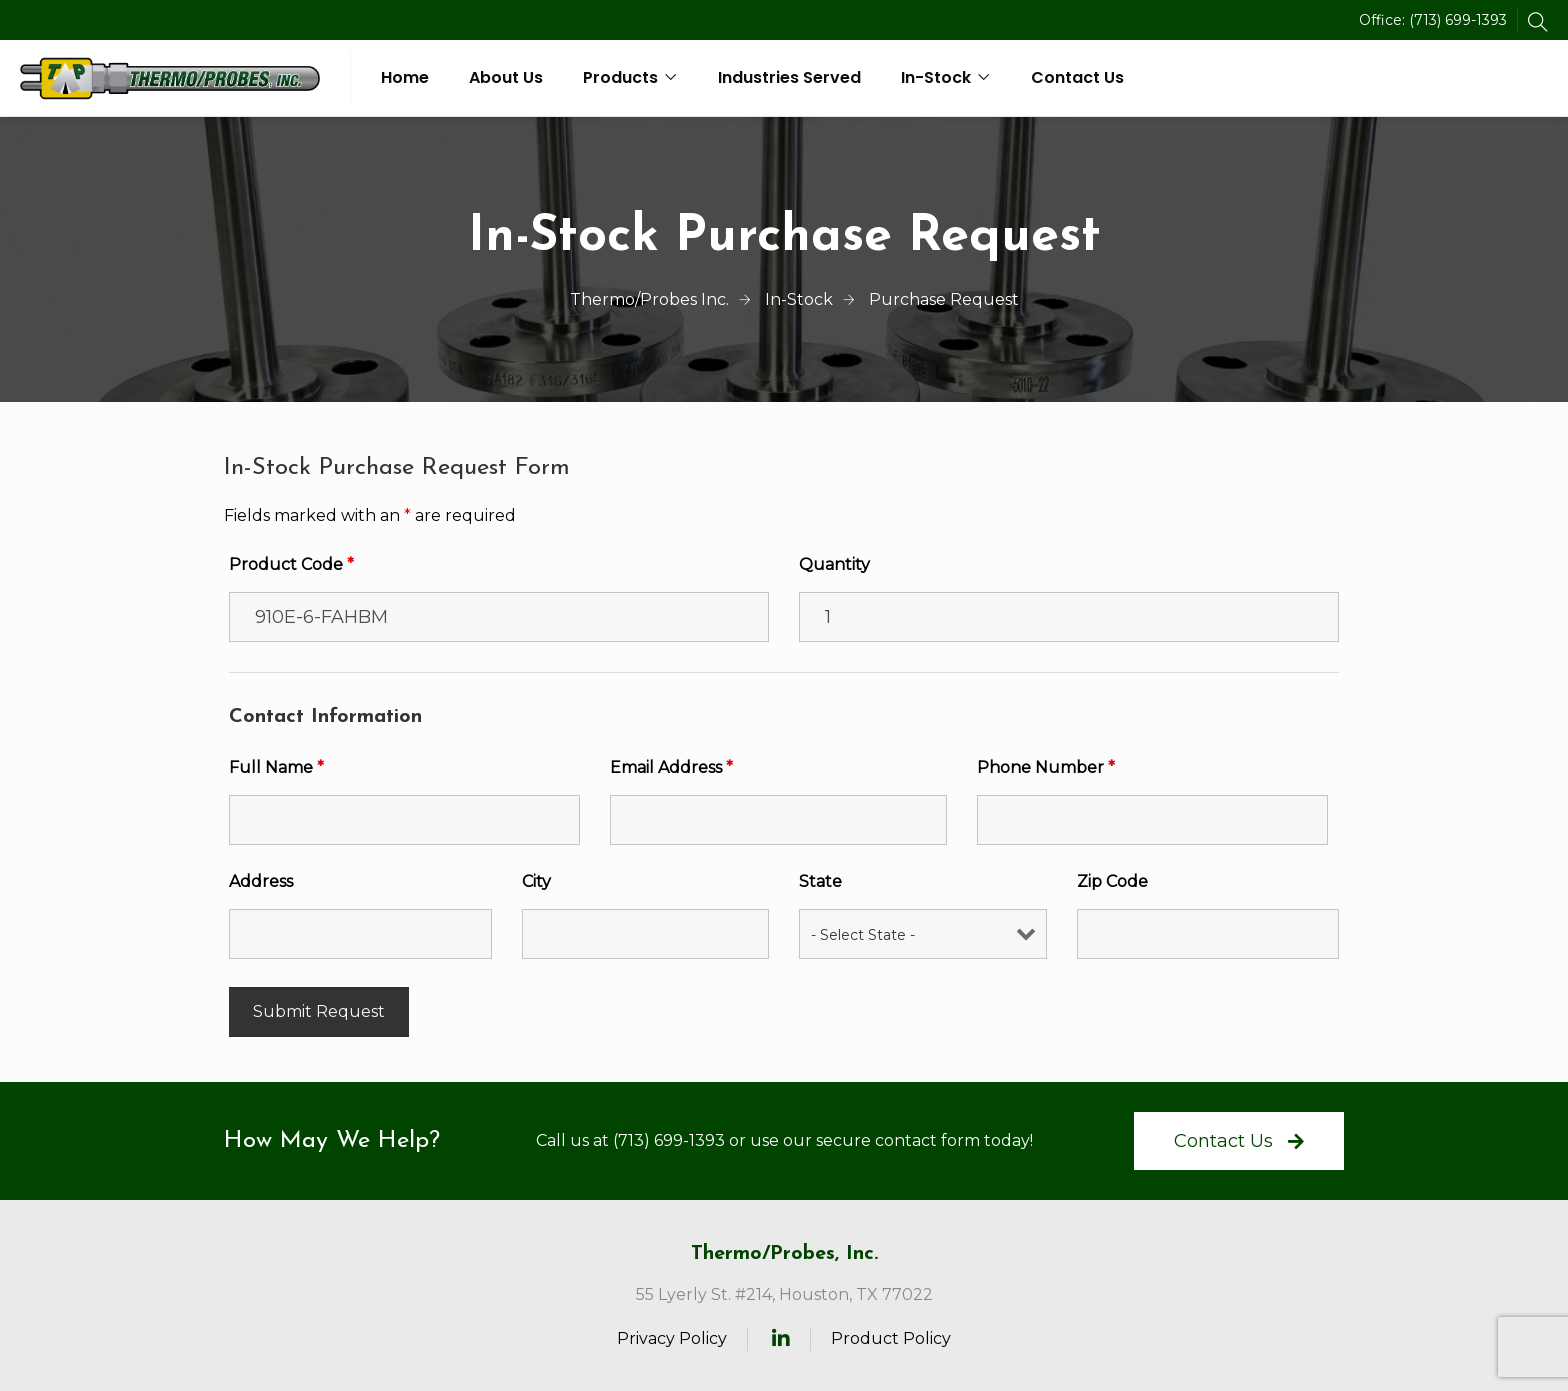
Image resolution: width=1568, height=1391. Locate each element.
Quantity (834, 564)
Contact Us (1077, 77)
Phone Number (1046, 767)
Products (620, 77)
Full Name (276, 767)
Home (405, 77)
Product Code (291, 564)
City (536, 881)
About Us (506, 77)
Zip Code (1112, 881)
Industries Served (789, 77)
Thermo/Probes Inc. (649, 299)
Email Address (671, 767)
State (820, 881)
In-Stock (936, 77)
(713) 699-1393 (1458, 20)
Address (261, 881)
